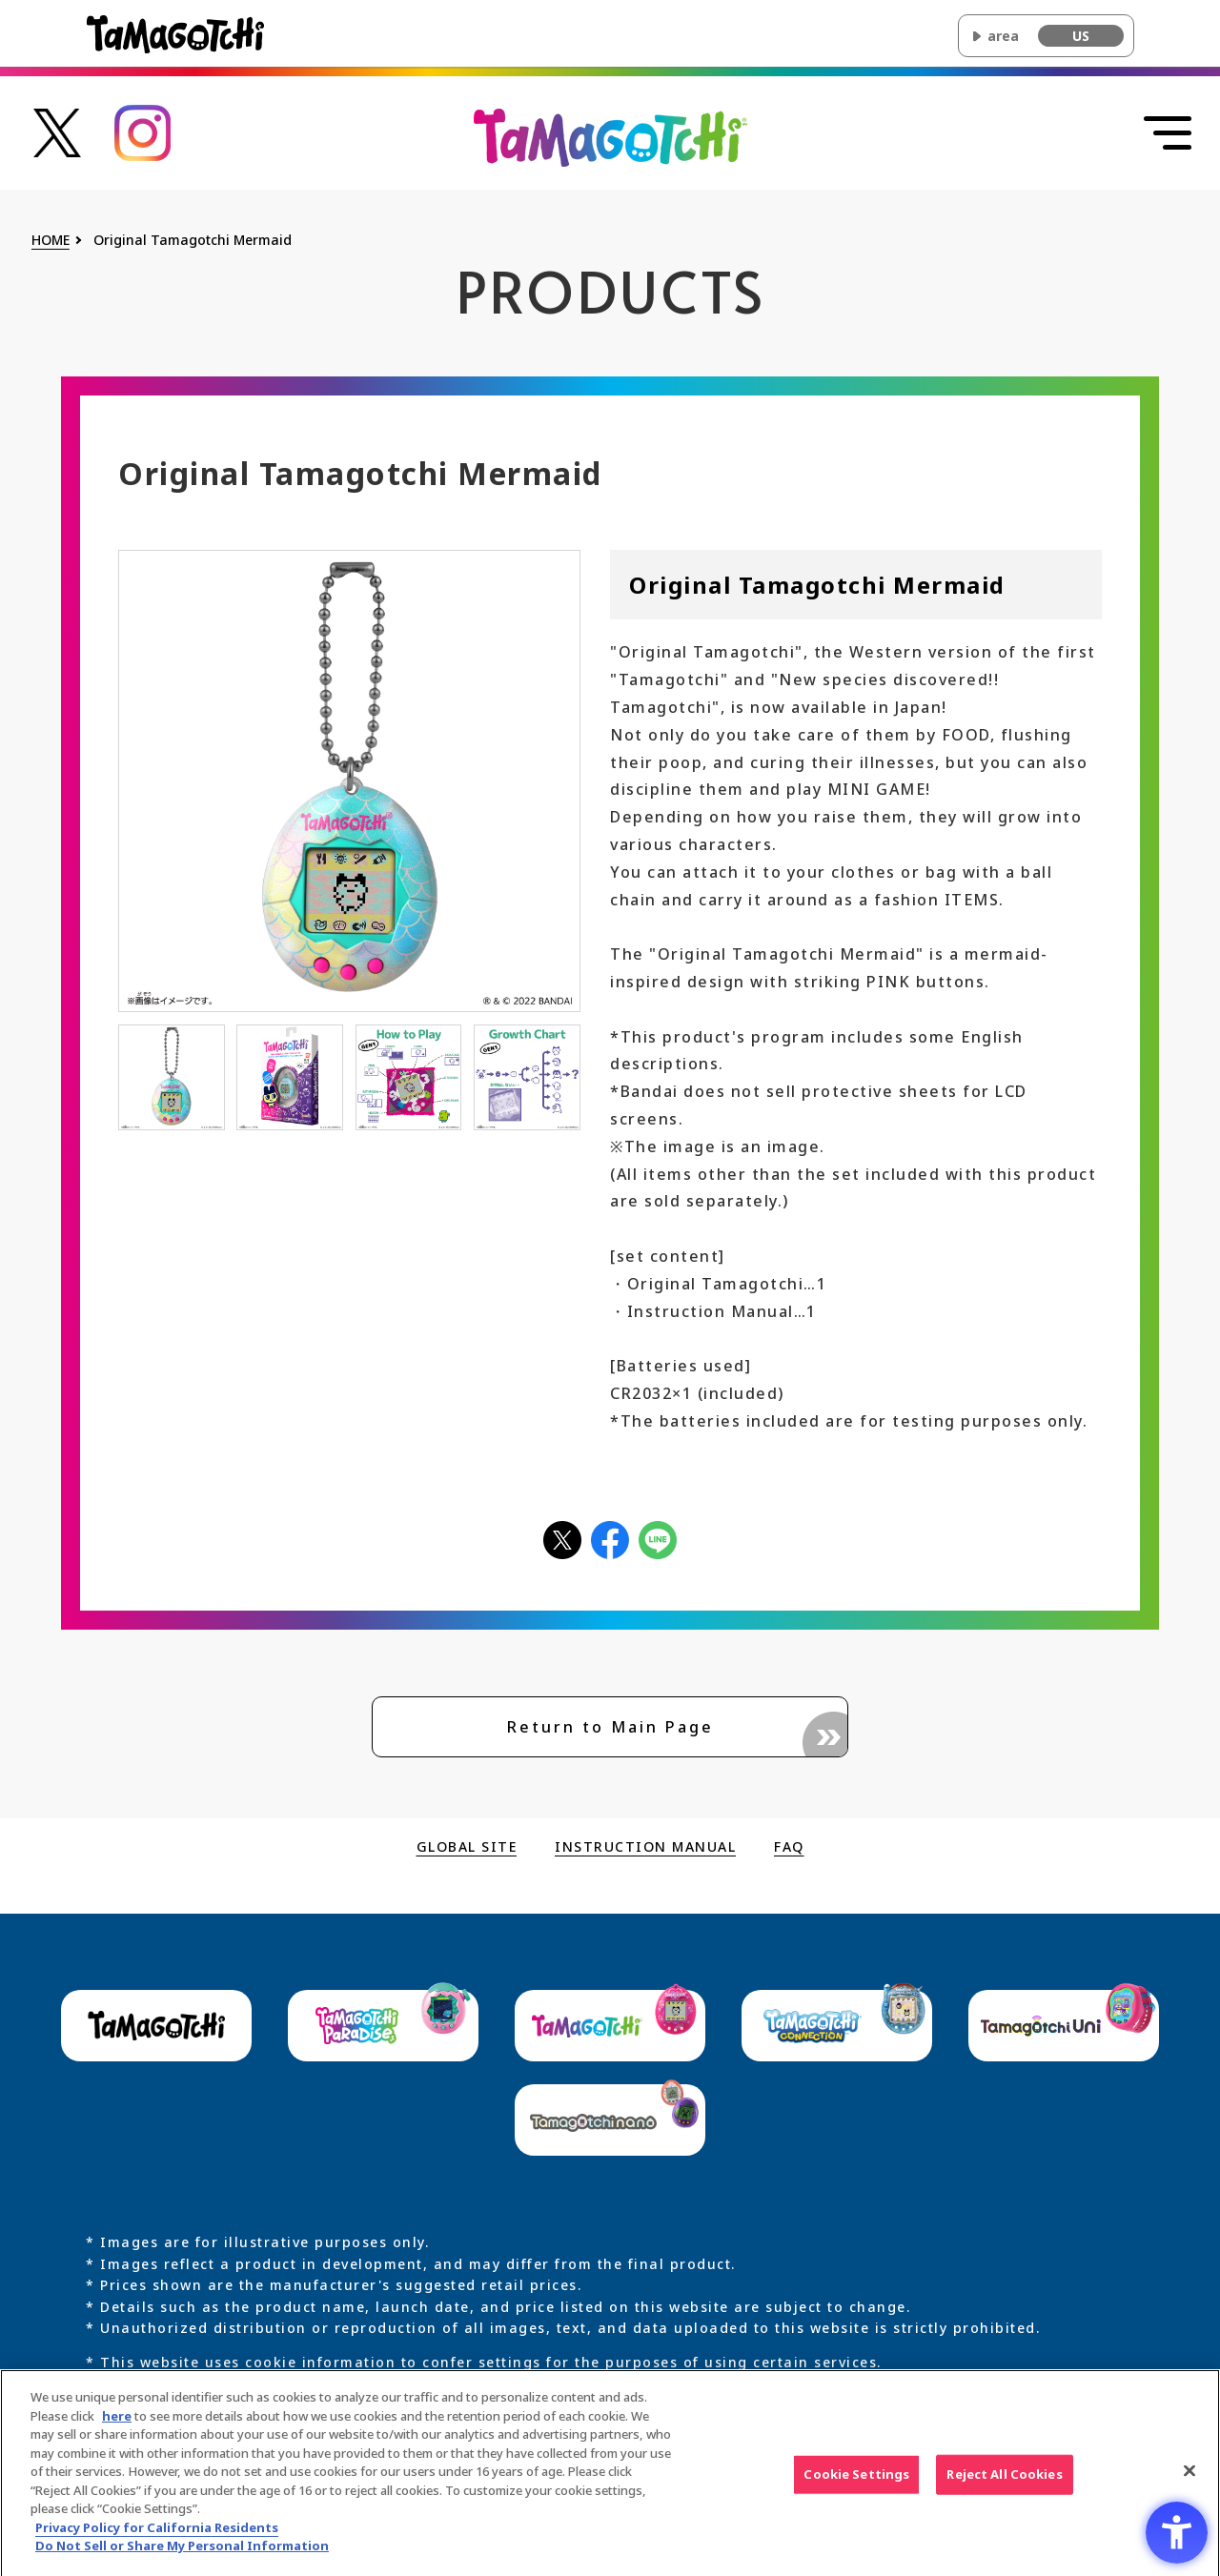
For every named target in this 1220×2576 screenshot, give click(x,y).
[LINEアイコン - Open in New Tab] (658, 1538)
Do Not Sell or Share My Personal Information (182, 2554)
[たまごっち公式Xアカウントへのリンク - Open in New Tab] (57, 131)
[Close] (1189, 2480)
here (117, 2423)
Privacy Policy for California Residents (156, 2535)
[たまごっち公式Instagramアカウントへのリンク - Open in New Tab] (143, 131)
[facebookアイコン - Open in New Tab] (610, 1538)
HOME (50, 241)
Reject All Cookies (1004, 2482)
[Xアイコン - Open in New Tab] (562, 1538)
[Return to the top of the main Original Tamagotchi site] (610, 136)
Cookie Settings (856, 2482)
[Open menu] (1167, 133)
